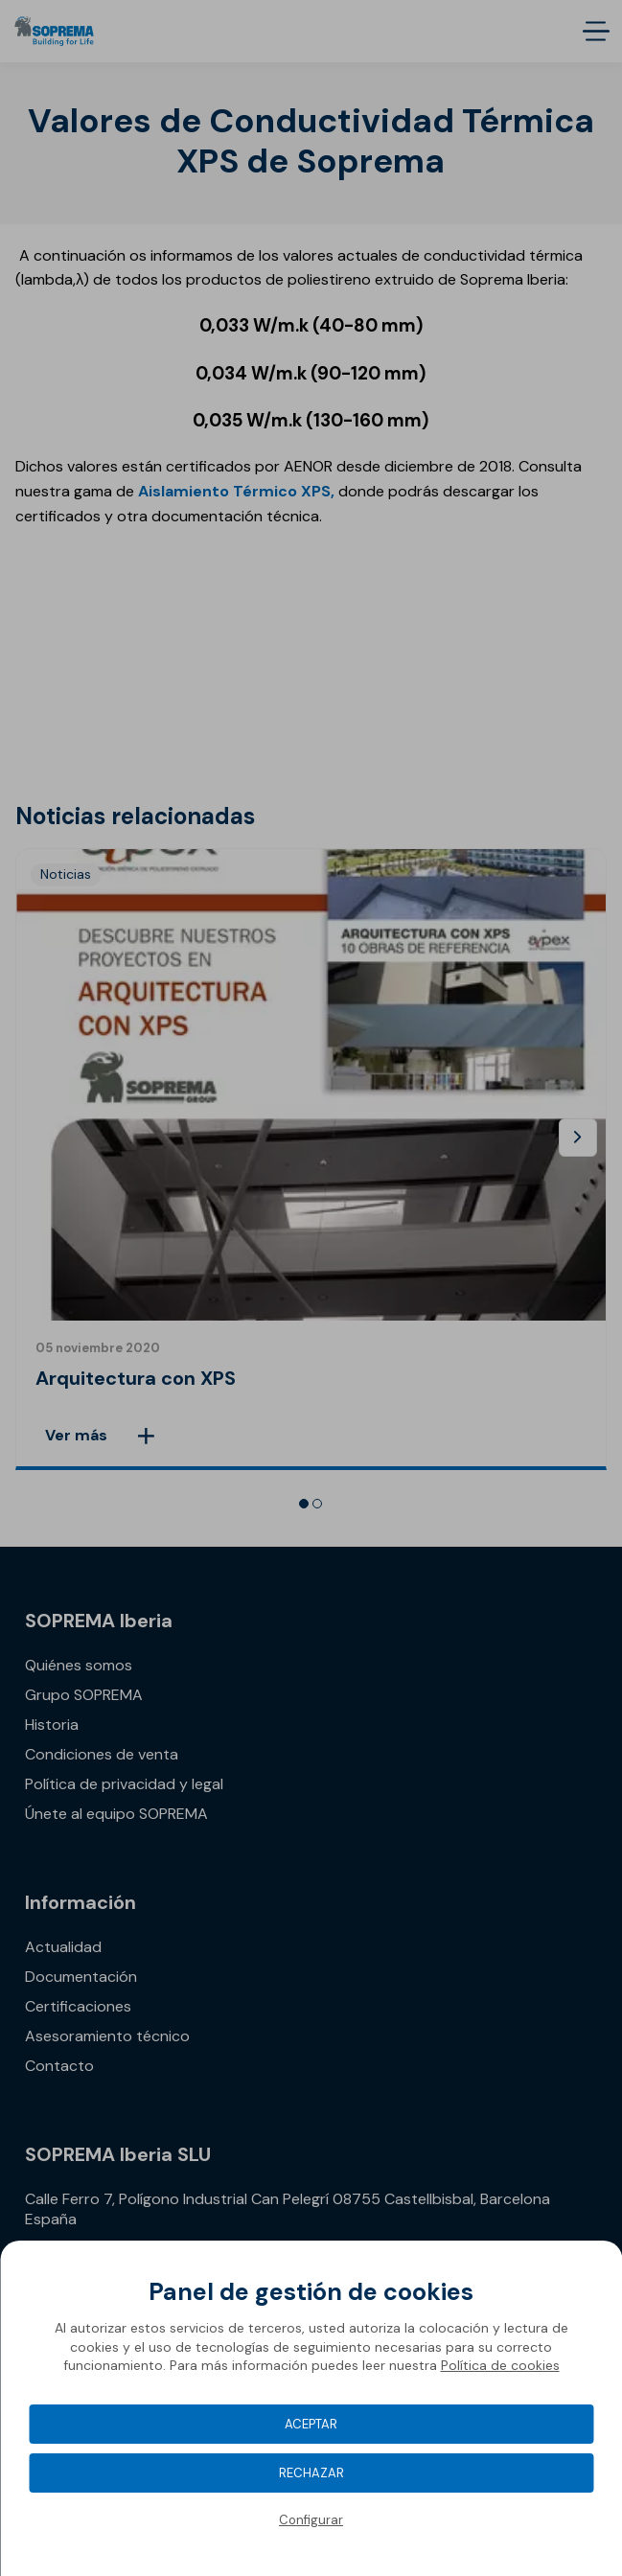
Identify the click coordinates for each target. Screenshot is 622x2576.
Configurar (311, 2520)
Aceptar (311, 2424)
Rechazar (311, 2473)
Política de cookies (500, 2365)
